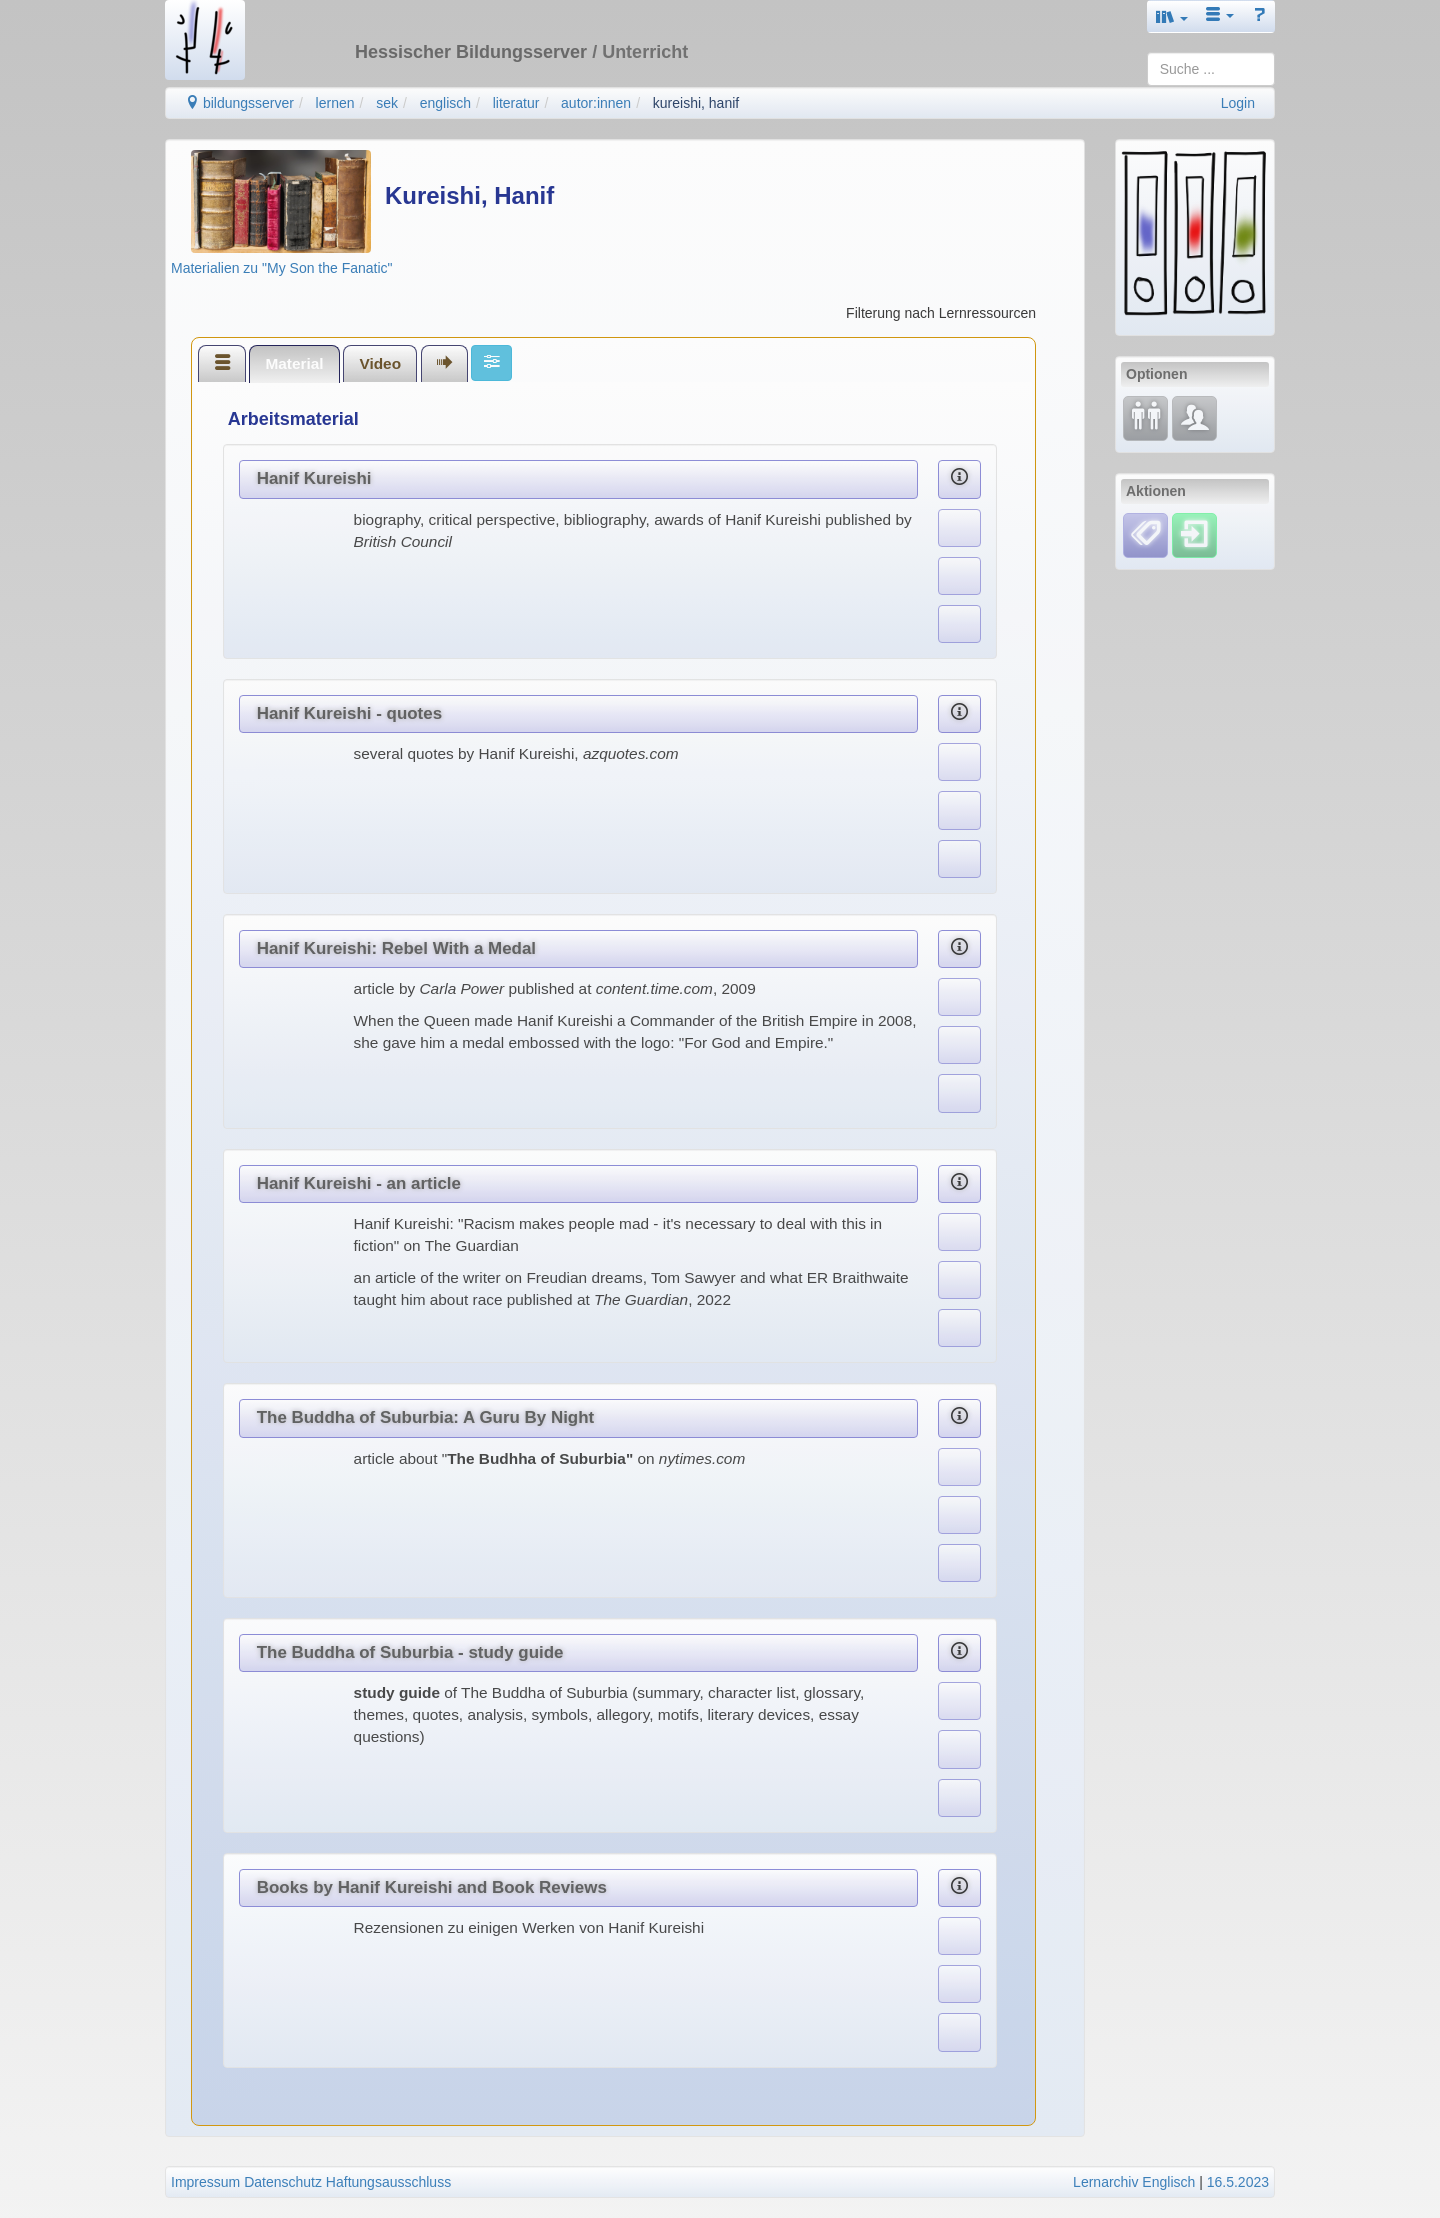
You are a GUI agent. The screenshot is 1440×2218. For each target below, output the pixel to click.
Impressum (205, 2182)
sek (387, 103)
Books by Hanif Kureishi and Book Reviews (432, 1887)
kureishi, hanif (696, 103)
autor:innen (596, 103)
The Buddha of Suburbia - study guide (410, 1652)
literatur (516, 103)
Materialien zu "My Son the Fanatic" (282, 268)
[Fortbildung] (1145, 417)
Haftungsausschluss (388, 2182)
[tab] (222, 363)
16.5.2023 (1238, 2182)
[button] (1172, 16)
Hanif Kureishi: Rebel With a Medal (396, 948)
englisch (445, 103)
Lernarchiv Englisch (1134, 2182)
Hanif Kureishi (314, 478)
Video (380, 363)
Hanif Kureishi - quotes (349, 713)
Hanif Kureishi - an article (359, 1183)
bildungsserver (239, 103)
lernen (335, 103)
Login (1238, 103)
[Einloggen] (1194, 534)
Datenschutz (283, 2182)
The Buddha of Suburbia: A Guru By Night (425, 1417)
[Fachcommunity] (1194, 417)
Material (294, 363)
